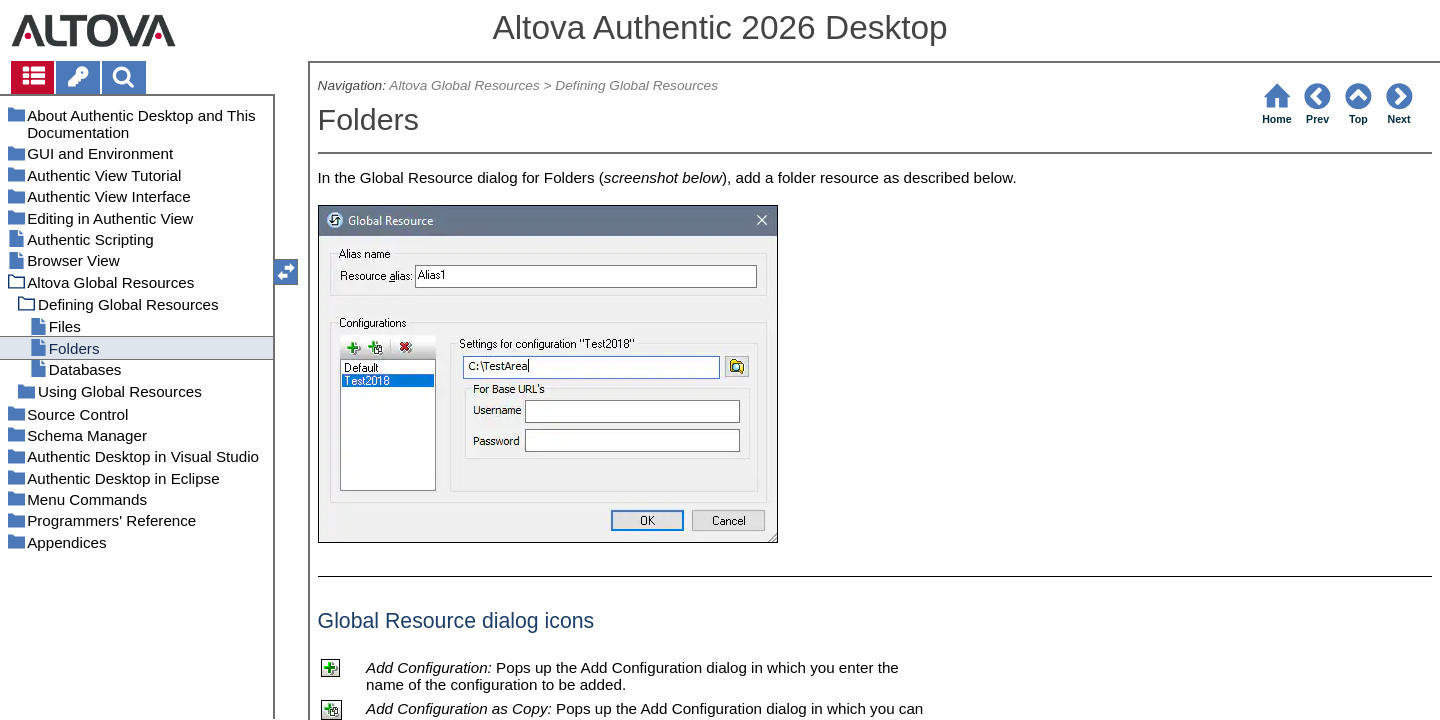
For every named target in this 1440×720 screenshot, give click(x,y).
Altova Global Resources (464, 85)
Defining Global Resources (636, 85)
